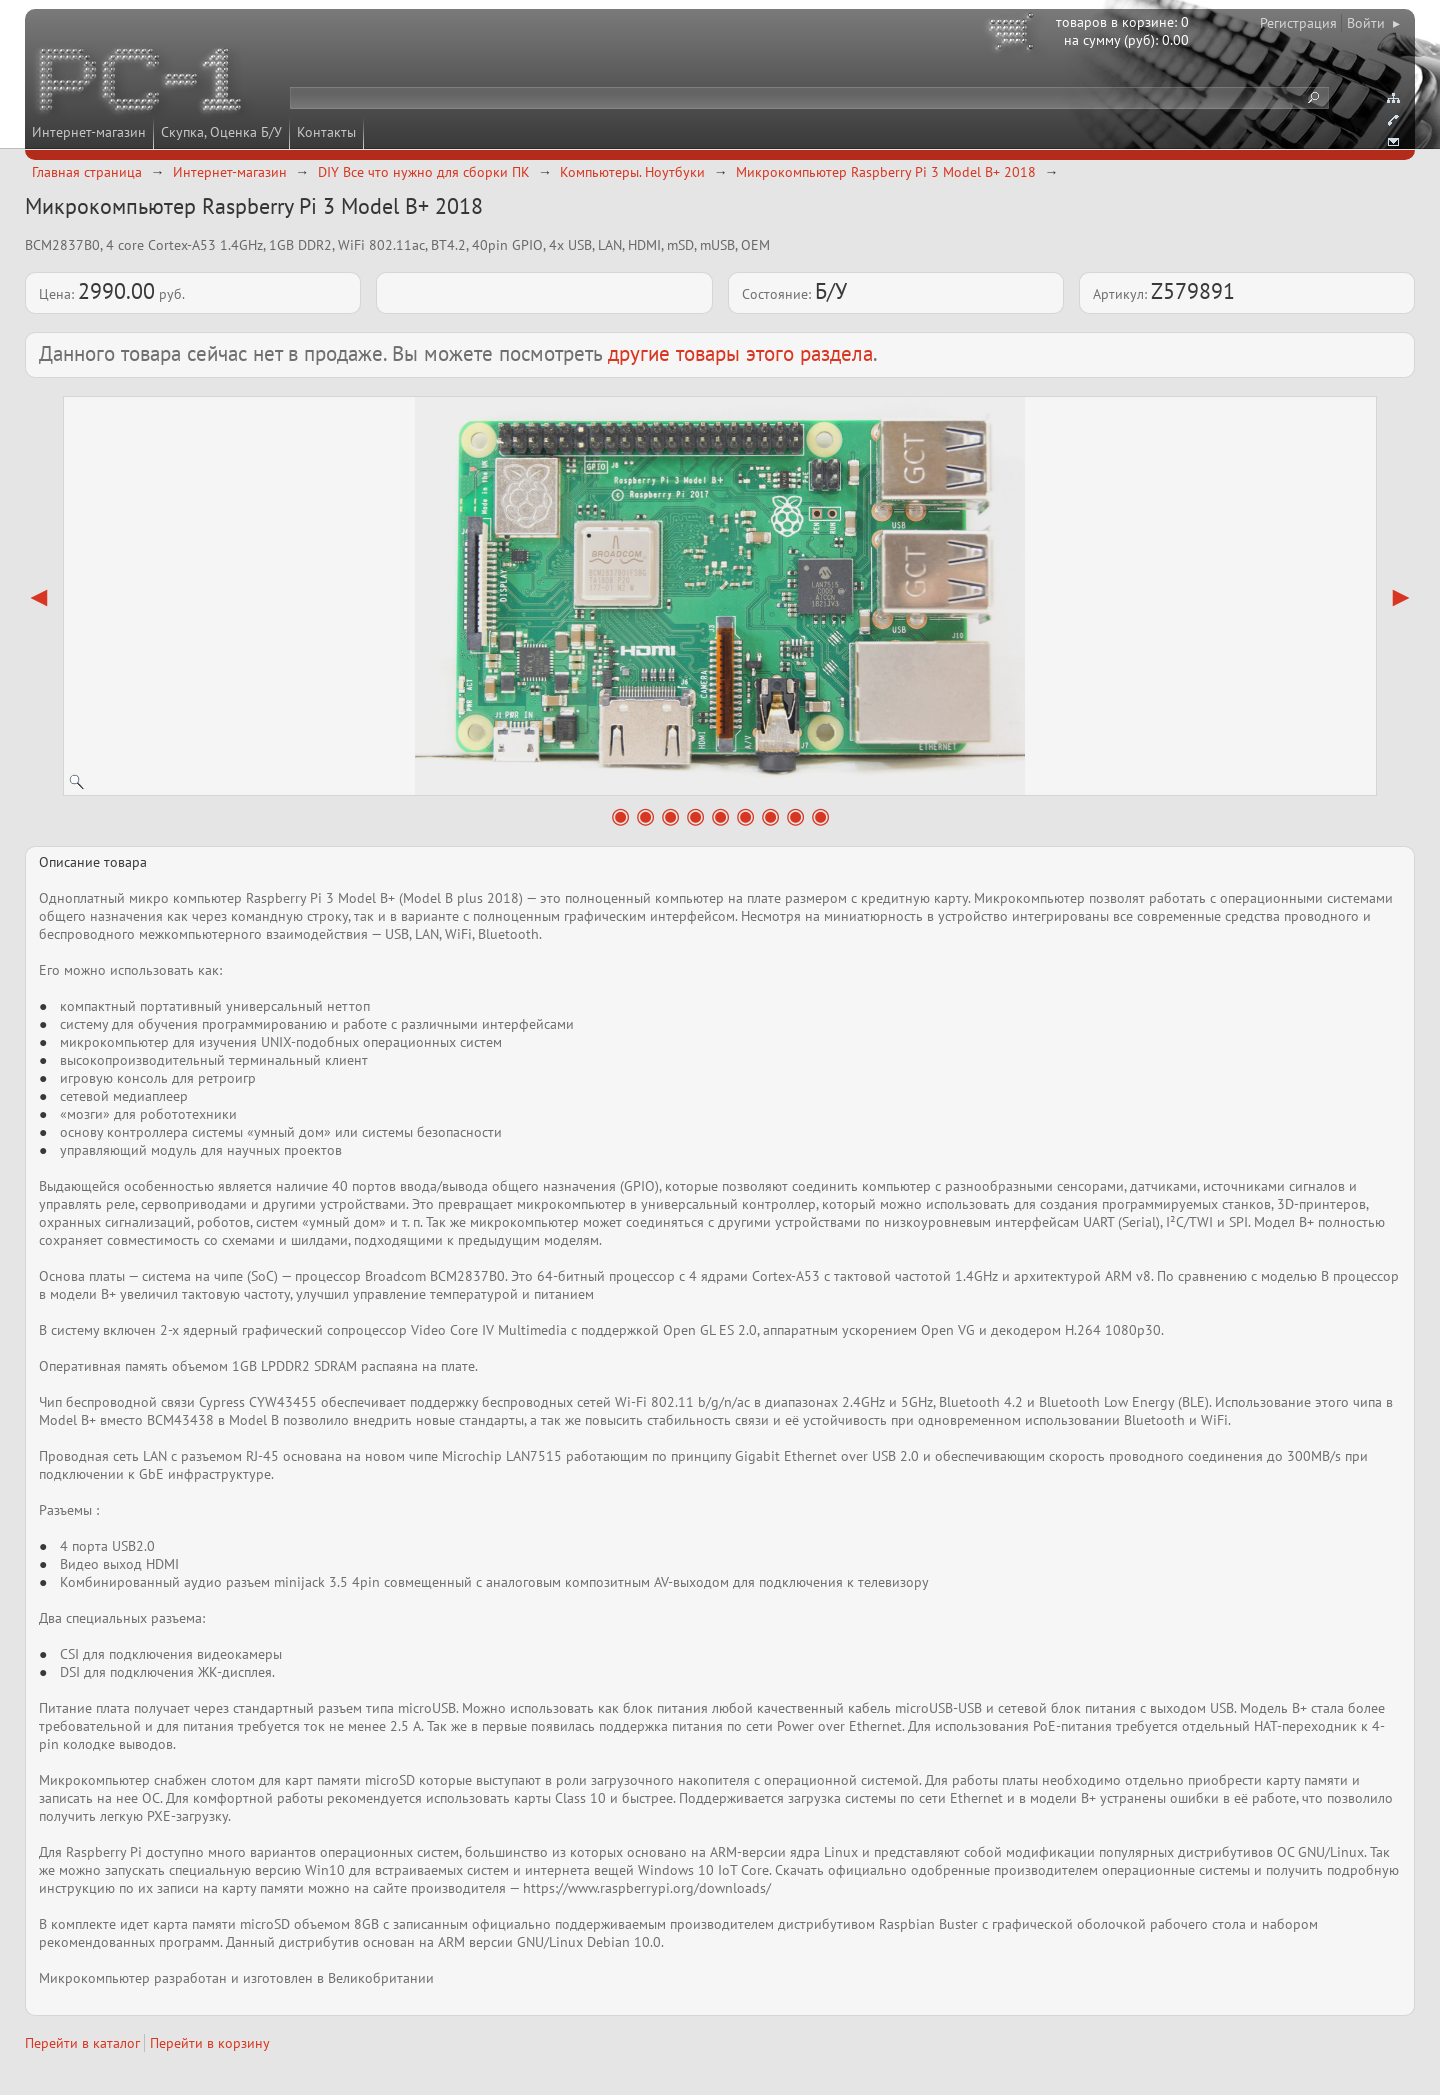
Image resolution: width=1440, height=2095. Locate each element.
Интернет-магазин (89, 132)
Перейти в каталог (82, 2043)
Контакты (326, 132)
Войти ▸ (1373, 23)
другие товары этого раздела (740, 353)
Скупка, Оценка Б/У (221, 132)
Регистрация (1298, 23)
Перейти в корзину (210, 2043)
